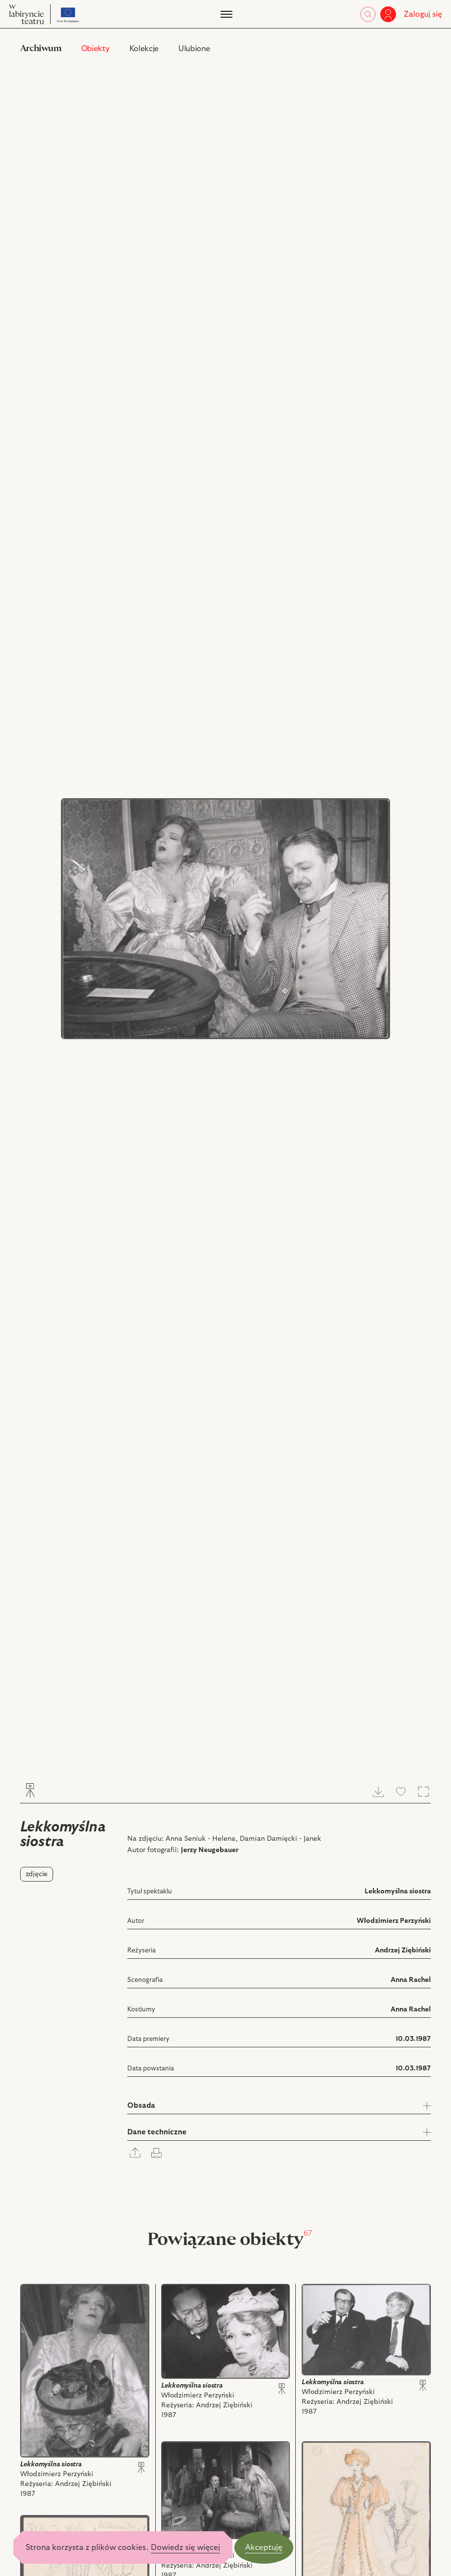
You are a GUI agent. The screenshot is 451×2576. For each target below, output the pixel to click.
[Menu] (225, 14)
